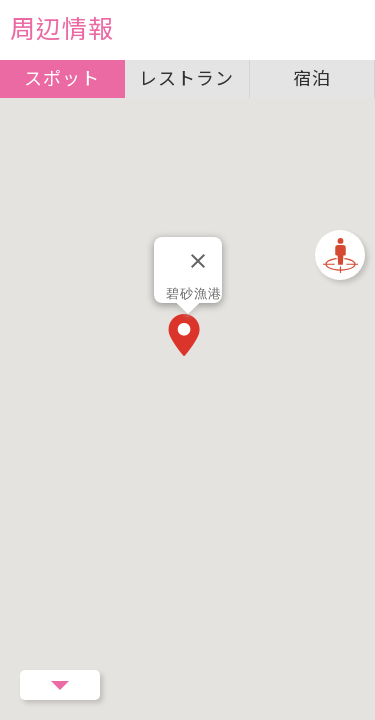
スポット (62, 78)
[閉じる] (198, 261)
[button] (188, 337)
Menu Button (60, 685)
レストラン (186, 78)
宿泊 (312, 78)
